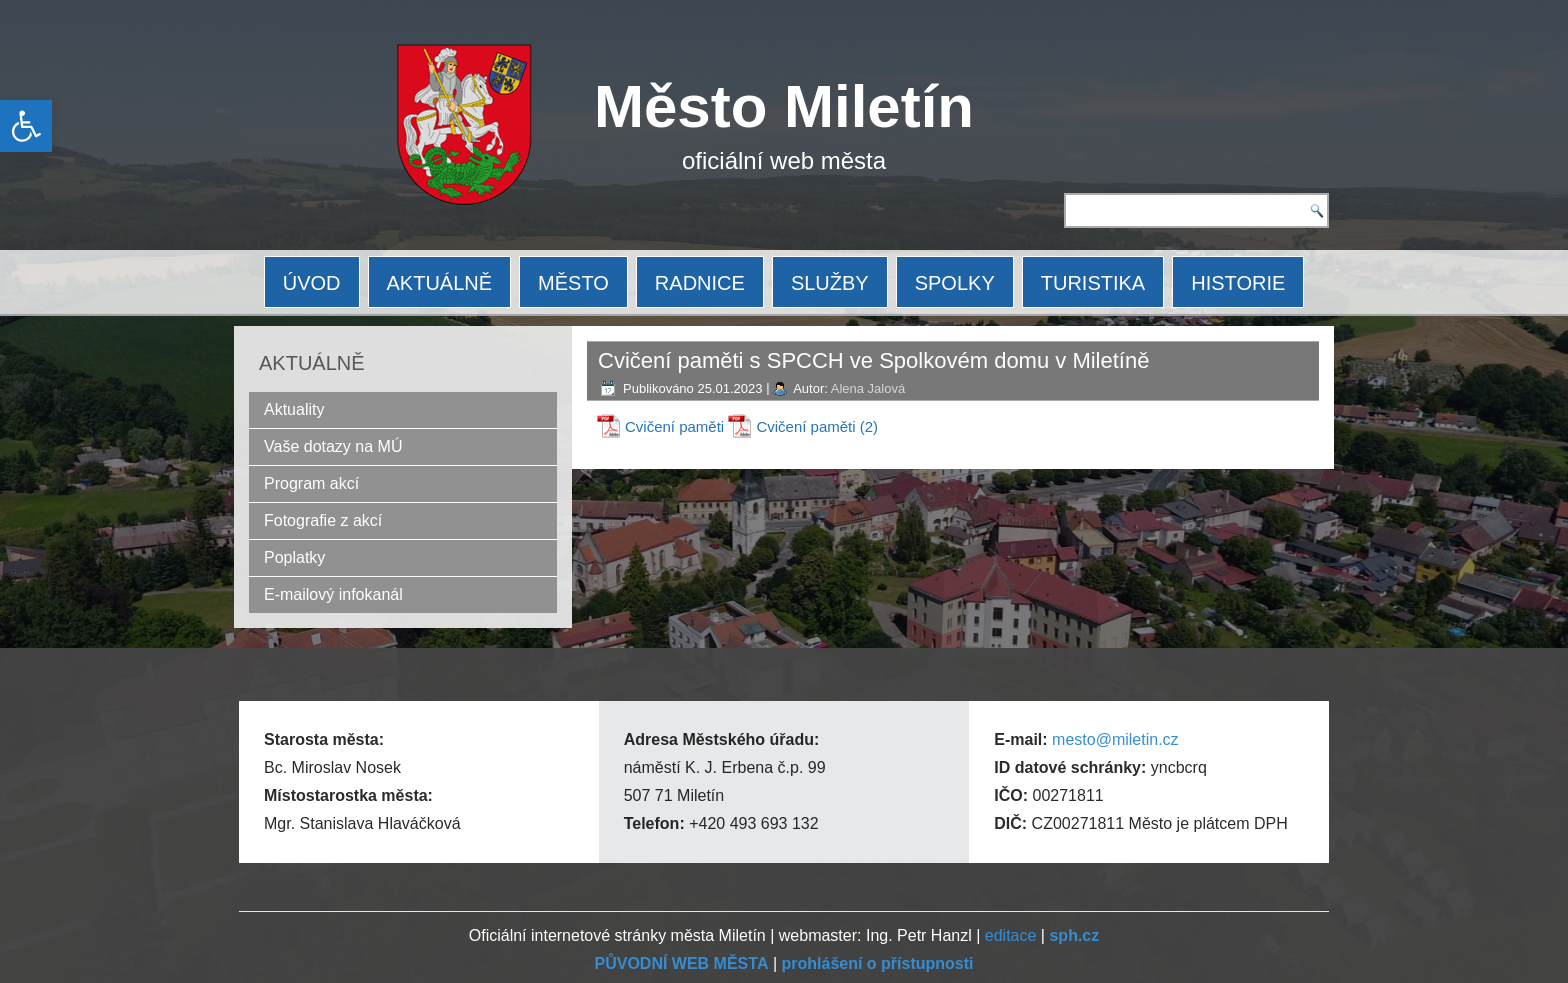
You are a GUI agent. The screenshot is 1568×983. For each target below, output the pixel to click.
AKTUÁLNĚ (440, 283)
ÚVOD (312, 283)
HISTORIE (1238, 283)
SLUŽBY (830, 283)
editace (1011, 935)
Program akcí (311, 483)
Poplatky (294, 557)
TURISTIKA (1093, 283)
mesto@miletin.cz (1115, 739)
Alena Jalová (868, 388)
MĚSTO (573, 283)
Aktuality (294, 409)
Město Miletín (784, 106)
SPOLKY (955, 283)
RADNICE (700, 283)
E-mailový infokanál (333, 594)
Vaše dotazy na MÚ (333, 446)
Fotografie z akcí (323, 520)
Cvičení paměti (674, 426)
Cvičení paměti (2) (817, 426)
